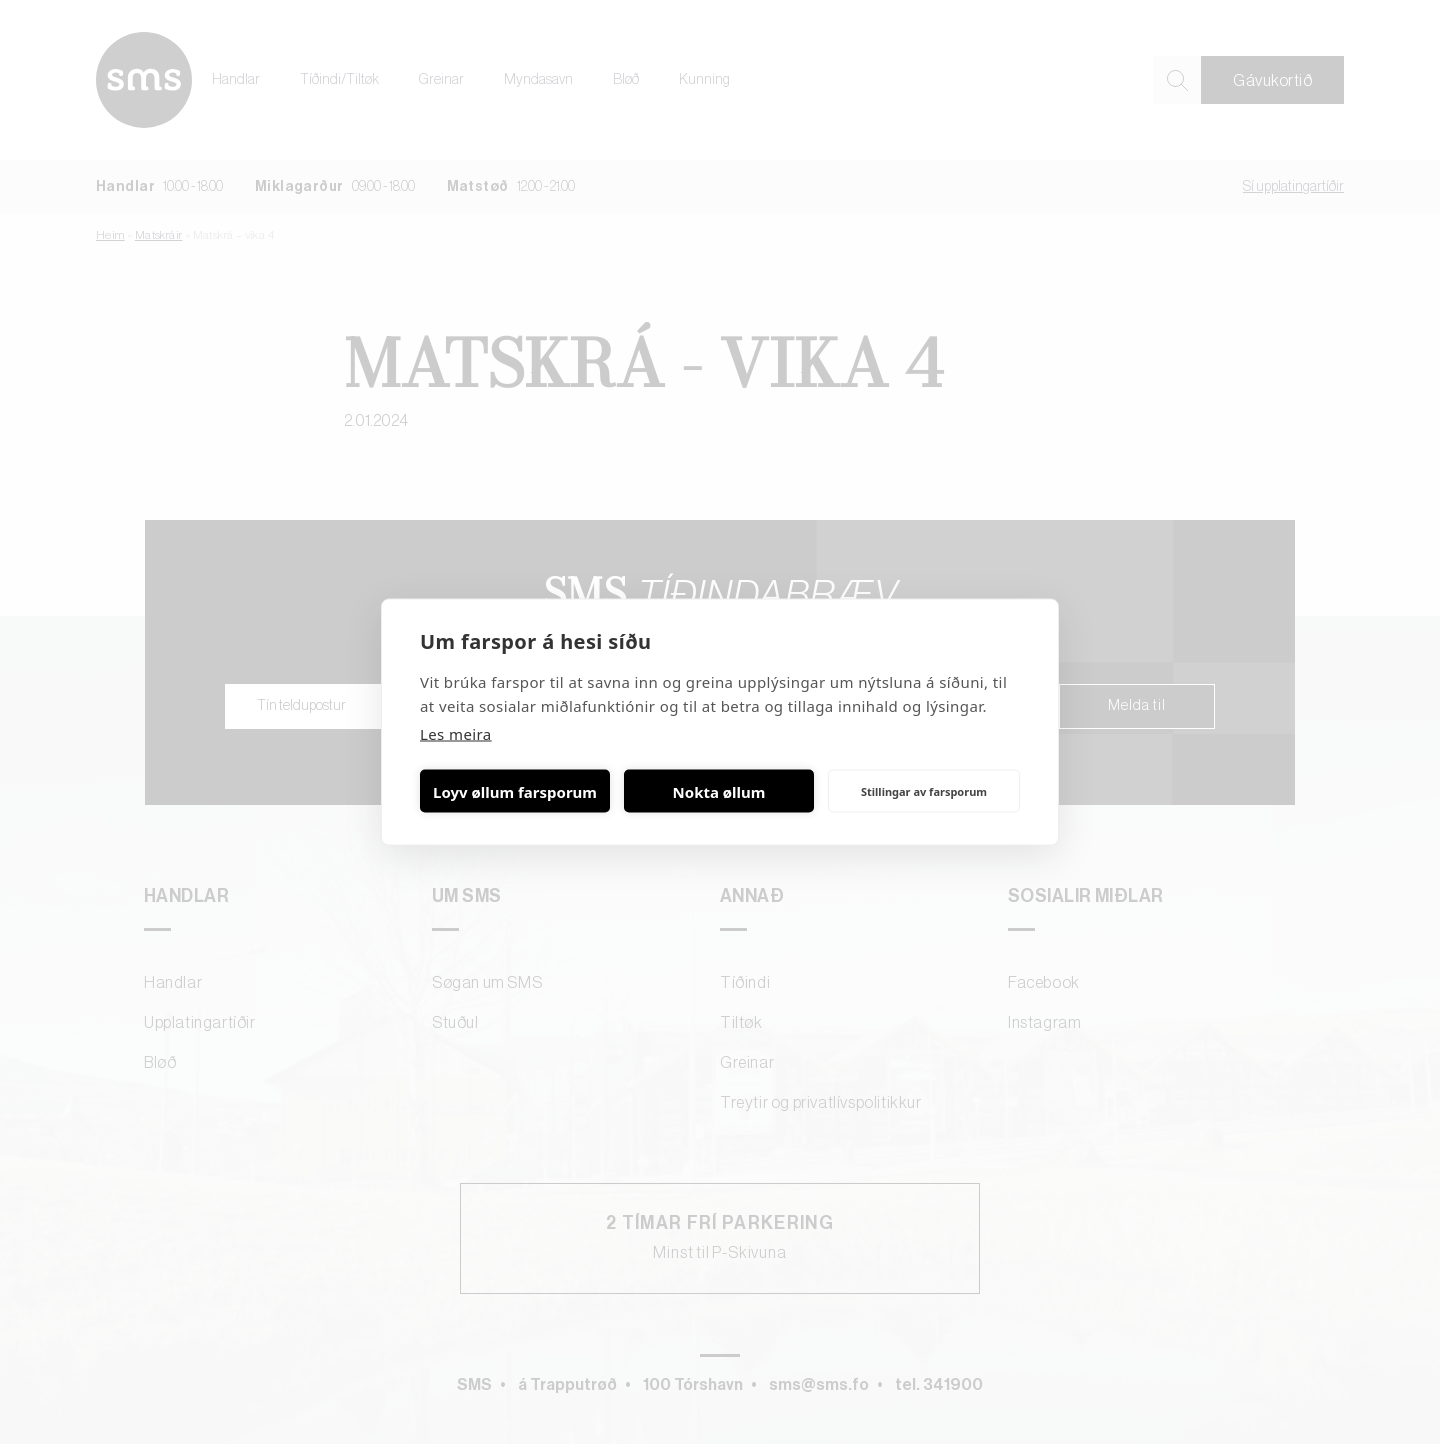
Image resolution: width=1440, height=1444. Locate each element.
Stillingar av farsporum (924, 790)
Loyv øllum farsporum (515, 791)
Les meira (456, 734)
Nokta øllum (719, 791)
